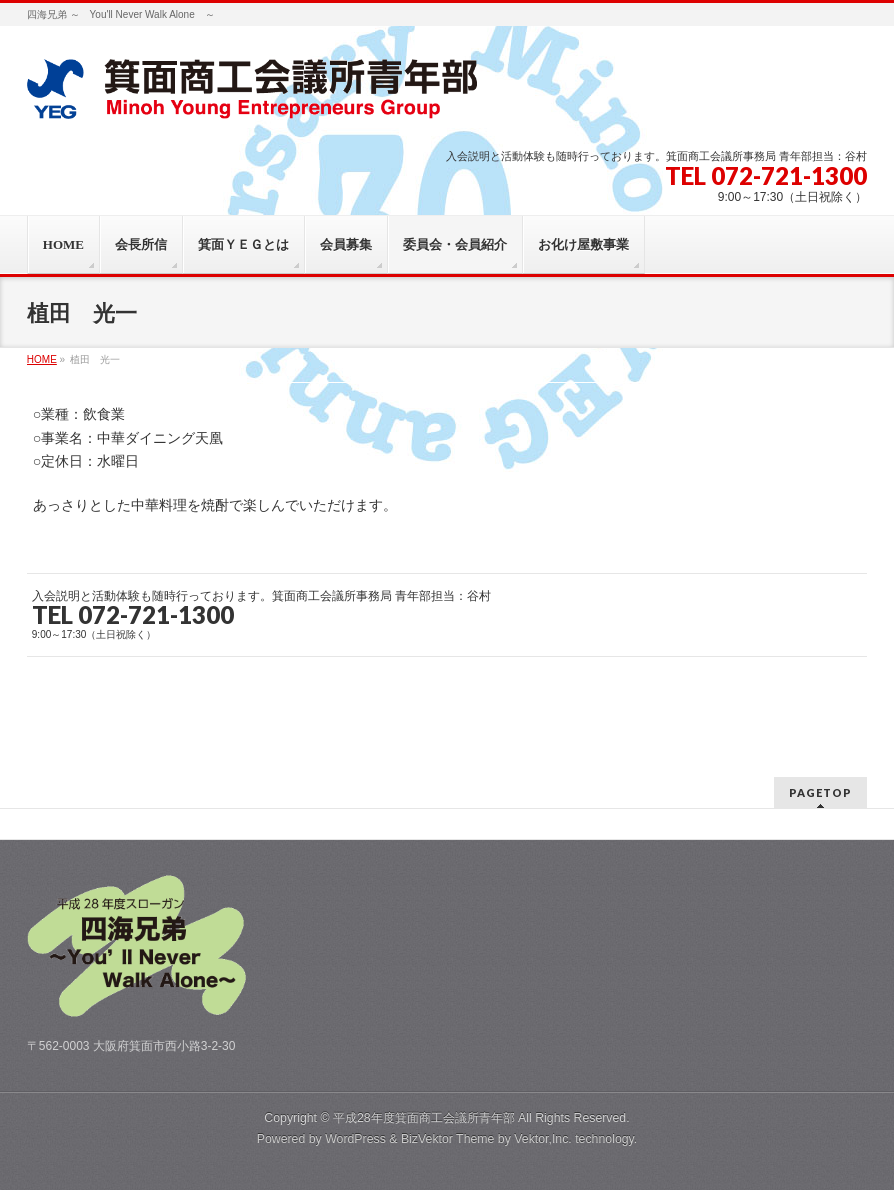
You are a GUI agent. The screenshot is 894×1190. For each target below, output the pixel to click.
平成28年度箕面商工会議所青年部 (424, 1118)
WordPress (355, 1139)
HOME (42, 359)
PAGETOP (820, 792)
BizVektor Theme (448, 1139)
